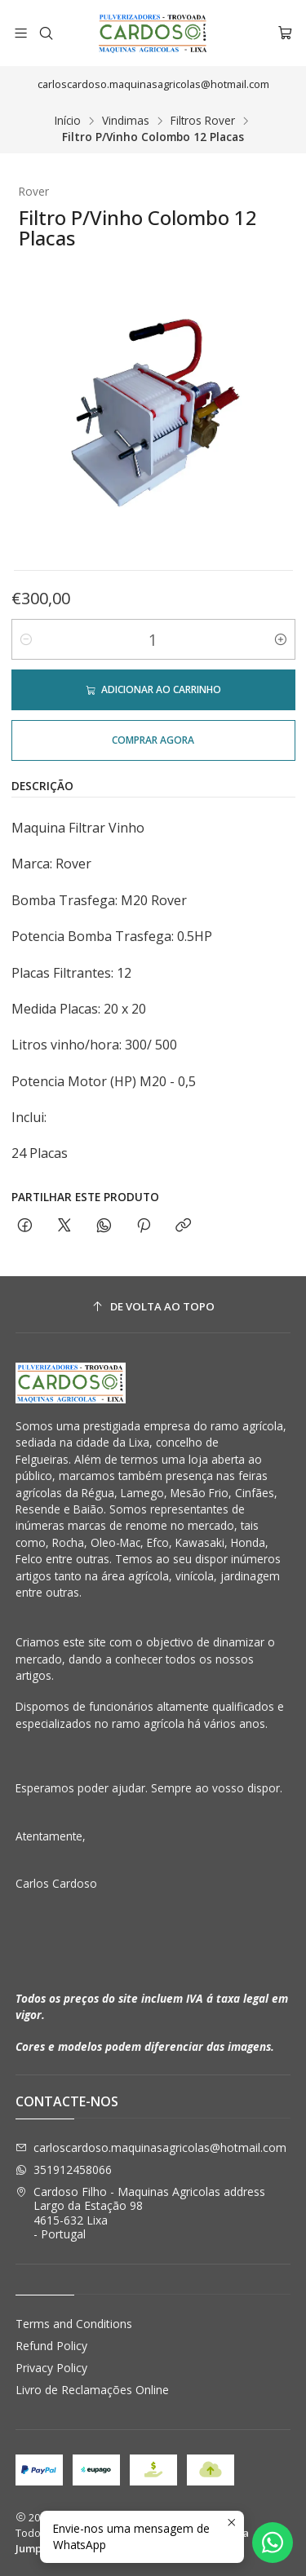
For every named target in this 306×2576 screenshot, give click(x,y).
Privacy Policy (51, 2367)
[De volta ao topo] (153, 1307)
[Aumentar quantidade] (281, 639)
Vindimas (125, 120)
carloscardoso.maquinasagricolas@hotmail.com (151, 2147)
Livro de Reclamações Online (92, 2389)
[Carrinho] (285, 33)
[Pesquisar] (45, 33)
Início (68, 120)
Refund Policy (51, 2345)
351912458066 (64, 2169)
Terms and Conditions (74, 2323)
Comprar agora (153, 740)
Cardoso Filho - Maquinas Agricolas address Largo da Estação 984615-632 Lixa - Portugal (140, 2213)
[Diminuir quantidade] (26, 639)
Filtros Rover (203, 120)
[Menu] (21, 33)
